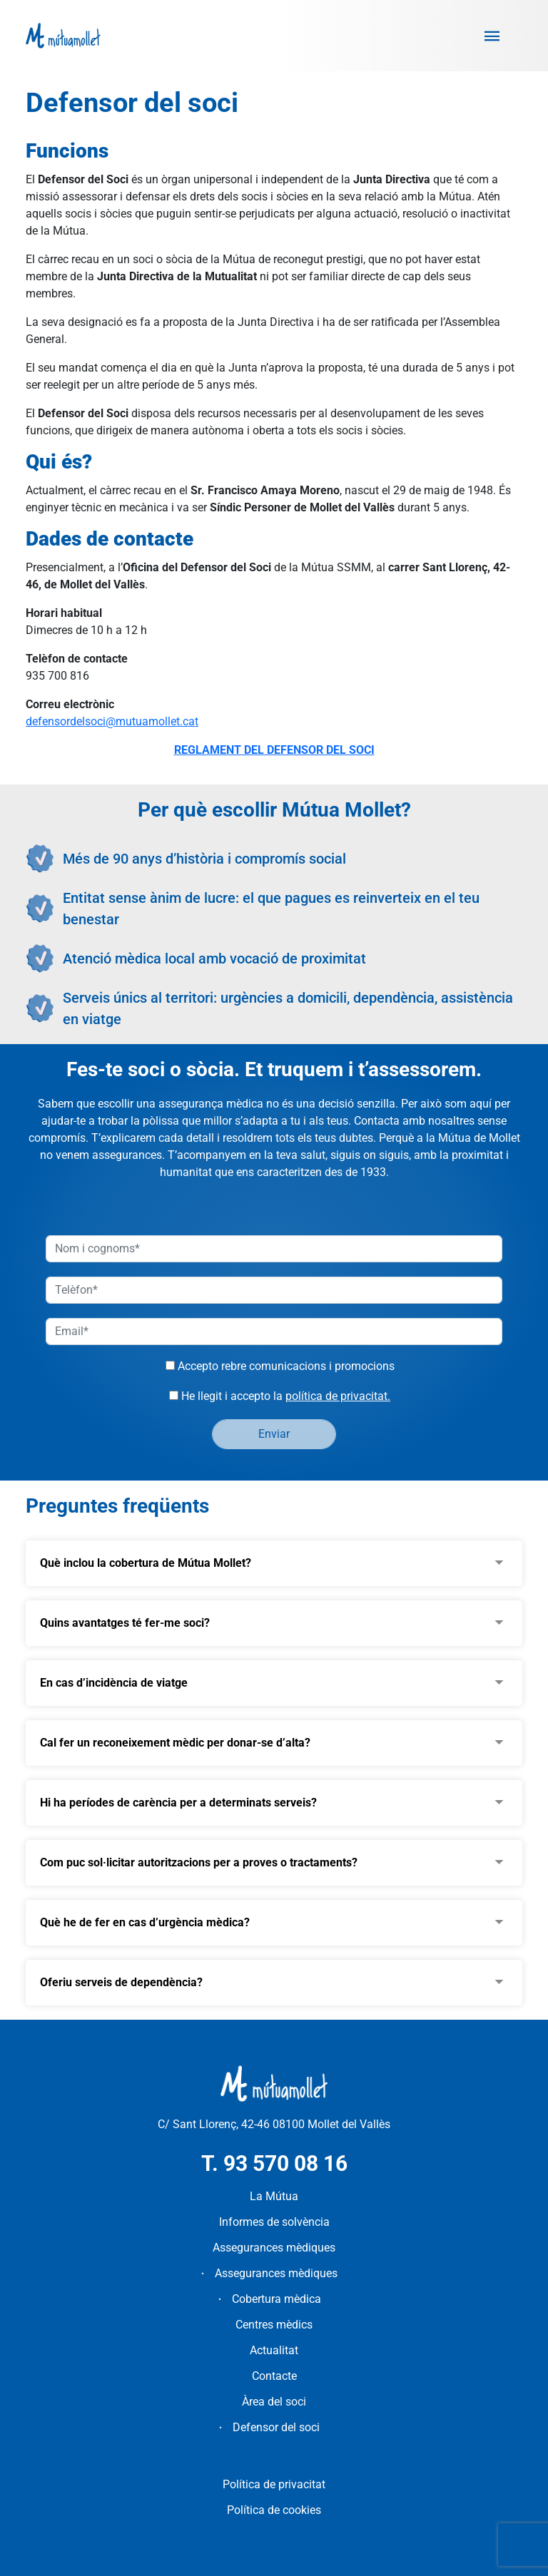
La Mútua (274, 2196)
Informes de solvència (274, 2222)
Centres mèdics (274, 2324)
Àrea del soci (274, 2401)
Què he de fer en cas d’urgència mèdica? (145, 1922)
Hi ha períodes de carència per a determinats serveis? (178, 1802)
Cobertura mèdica (276, 2299)
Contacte (274, 2376)
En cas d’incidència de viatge (114, 1683)
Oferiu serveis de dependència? (121, 1982)
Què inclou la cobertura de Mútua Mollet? (145, 1563)
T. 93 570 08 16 (274, 2163)
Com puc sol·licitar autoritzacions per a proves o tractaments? (198, 1862)
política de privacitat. (337, 1396)
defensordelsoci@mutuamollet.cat (112, 721)
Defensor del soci (276, 2427)
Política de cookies (274, 2510)
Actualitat (274, 2350)
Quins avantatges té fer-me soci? (125, 1623)
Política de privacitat (274, 2484)
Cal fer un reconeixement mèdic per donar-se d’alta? (175, 1742)
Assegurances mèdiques (274, 2247)
